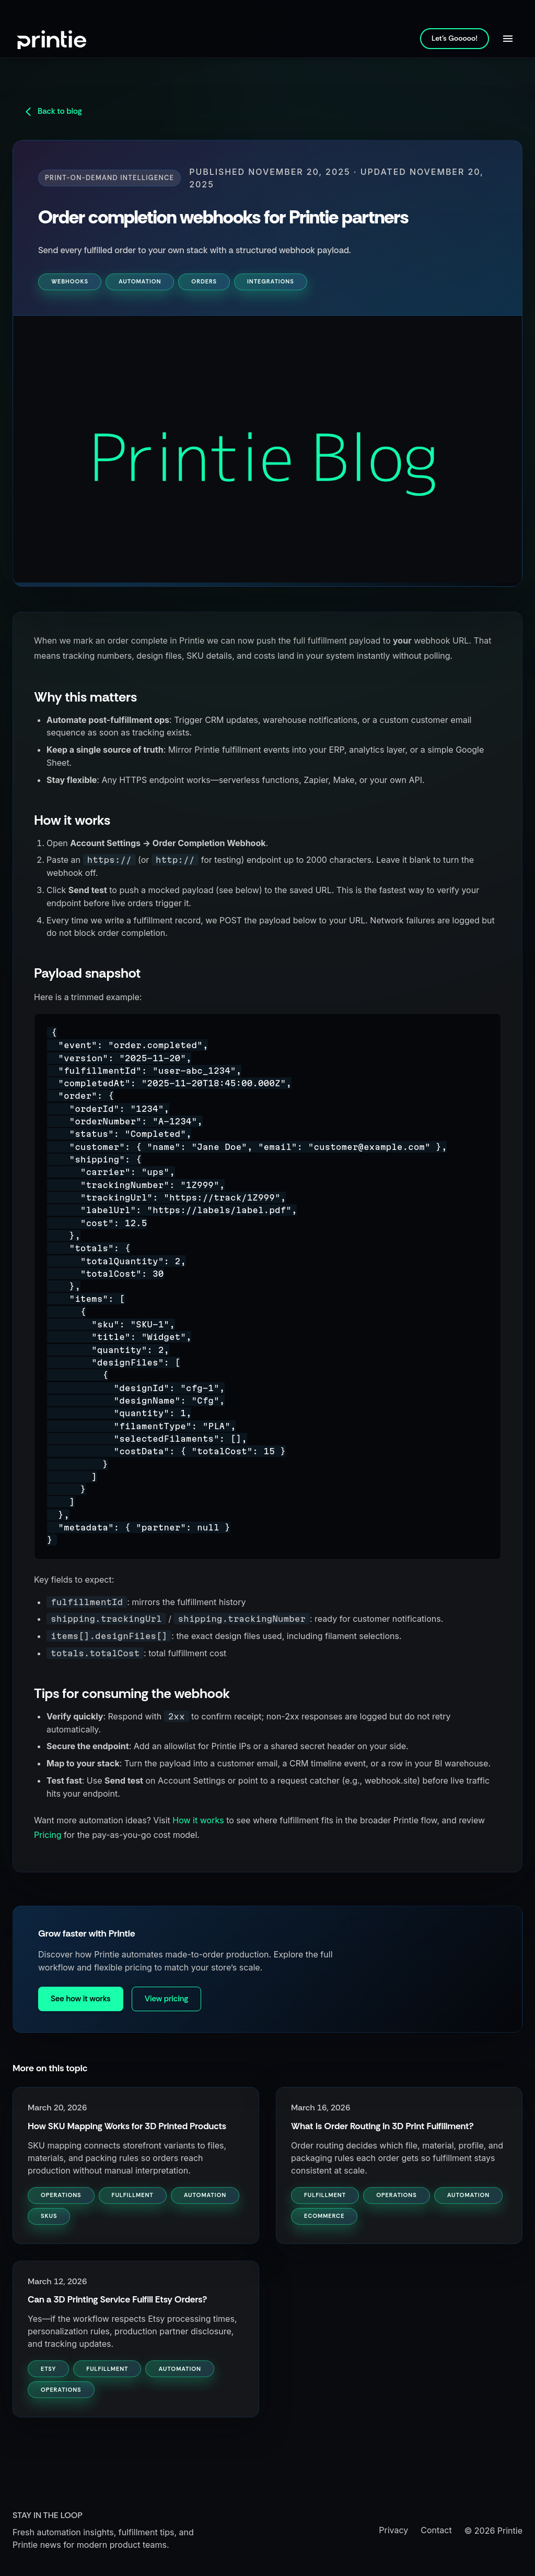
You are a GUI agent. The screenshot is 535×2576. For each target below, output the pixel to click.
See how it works (81, 1998)
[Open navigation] (507, 38)
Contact (436, 2530)
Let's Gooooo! (455, 38)
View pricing (167, 1998)
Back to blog (52, 111)
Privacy (393, 2530)
